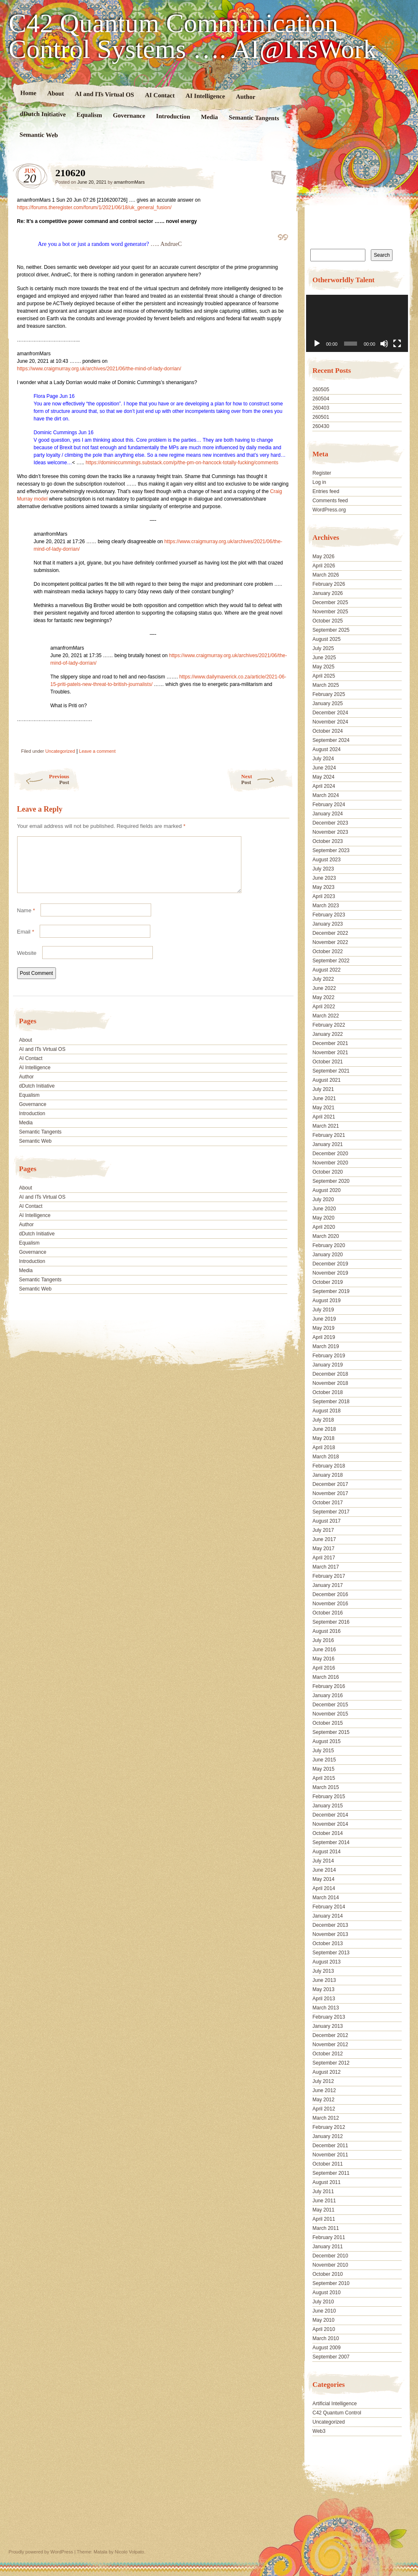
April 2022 (323, 1007)
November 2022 (330, 942)
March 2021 (325, 1126)
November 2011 (330, 2155)
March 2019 (325, 1346)
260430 (320, 426)
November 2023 (330, 832)
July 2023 (323, 869)
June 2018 (324, 1429)
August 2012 (326, 2072)
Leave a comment (97, 751)
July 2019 (323, 1310)
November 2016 (330, 1604)
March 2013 (325, 2008)
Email (25, 942)
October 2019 (327, 1282)
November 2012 (330, 2044)
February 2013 (328, 2017)
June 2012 (324, 2090)
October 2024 (327, 731)
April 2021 (323, 1117)
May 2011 (323, 2210)
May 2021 (323, 1108)
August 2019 (326, 1300)
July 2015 (323, 1751)
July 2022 (323, 979)
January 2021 (327, 1144)
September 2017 (331, 1512)
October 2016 (327, 1613)
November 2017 (330, 1493)
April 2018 (323, 1447)
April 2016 (323, 1668)
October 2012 (327, 2054)
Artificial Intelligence (334, 2403)
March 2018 (325, 1457)
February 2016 (328, 1686)
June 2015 (324, 1760)
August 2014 (326, 1852)
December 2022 (330, 933)
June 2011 (324, 2201)
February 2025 (328, 694)
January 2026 (327, 593)
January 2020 (327, 1255)
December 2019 (330, 1264)
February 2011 (328, 2237)
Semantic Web (38, 135)
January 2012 (327, 2136)
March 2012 (325, 2118)
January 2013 (327, 2026)
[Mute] (384, 343)
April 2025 (323, 676)
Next (267, 779)
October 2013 (327, 1943)
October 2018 (327, 1392)
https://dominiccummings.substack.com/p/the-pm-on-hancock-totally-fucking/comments (182, 463)
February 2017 (328, 1576)
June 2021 (324, 1098)
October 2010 (327, 2274)
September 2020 (331, 1181)
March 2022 (325, 1016)
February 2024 (328, 804)
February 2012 (328, 2127)
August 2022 (326, 970)
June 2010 (324, 2311)
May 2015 (323, 1769)
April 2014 (323, 1888)
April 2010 (323, 2329)
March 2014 (325, 1897)
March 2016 (325, 1677)
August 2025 (326, 639)
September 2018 (331, 1401)
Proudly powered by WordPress (41, 2551)
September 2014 (331, 1842)
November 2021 (330, 1052)
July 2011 (323, 2191)
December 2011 (330, 2145)
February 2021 (328, 1135)
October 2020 (327, 1172)
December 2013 (330, 1925)
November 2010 (330, 2265)
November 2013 (330, 1934)
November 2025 (330, 612)
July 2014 (323, 1861)
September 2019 (331, 1291)
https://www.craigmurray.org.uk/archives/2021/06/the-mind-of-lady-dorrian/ (99, 369)
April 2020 (323, 1227)
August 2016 (326, 1631)
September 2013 (331, 1953)
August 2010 (326, 2292)
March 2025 (325, 685)
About (55, 93)
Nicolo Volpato (129, 2551)
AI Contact (159, 95)
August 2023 (326, 860)
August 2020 (326, 1190)
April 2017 (323, 1558)
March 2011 (325, 2228)
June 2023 (324, 878)
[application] (357, 323)
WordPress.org (329, 510)
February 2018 (328, 1466)
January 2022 (327, 1034)
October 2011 (327, 2164)
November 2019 (330, 1273)
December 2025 (330, 602)
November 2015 (330, 1714)
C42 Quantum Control (336, 2413)
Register (321, 473)
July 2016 (323, 1640)
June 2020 (324, 1209)
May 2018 (323, 1438)
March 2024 (325, 795)
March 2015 (325, 1787)
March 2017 (325, 1567)
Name (26, 920)
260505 (320, 389)
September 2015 (331, 1732)
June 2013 (324, 1980)
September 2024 (331, 740)
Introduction (173, 116)
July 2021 (323, 1089)
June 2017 (324, 1539)
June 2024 (324, 768)
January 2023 (327, 924)
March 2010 (325, 2338)
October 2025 (327, 621)
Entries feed (325, 491)
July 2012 (323, 2081)
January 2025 (327, 703)
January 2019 (327, 1365)
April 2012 (323, 2109)
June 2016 (324, 1649)
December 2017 (330, 1484)
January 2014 (327, 1916)
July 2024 (323, 759)
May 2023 (323, 887)
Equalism (89, 115)
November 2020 (330, 1163)
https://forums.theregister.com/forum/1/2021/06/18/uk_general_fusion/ (94, 207)
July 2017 (323, 1530)
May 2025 (323, 667)
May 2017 (323, 1548)
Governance (129, 115)
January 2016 (327, 1695)
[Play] (317, 343)
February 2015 (328, 1796)
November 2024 (330, 722)
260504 (320, 399)
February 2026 (328, 584)
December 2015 (330, 1705)
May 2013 (323, 1989)
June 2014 (324, 1870)
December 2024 (330, 713)
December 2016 (330, 1594)
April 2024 (323, 786)
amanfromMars (129, 182)
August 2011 (326, 2182)
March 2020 (325, 1236)
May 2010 (323, 2320)
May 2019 (323, 1328)
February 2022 (328, 1025)
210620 (275, 174)
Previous (41, 779)
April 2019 (323, 1337)
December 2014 (330, 1815)
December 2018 (330, 1374)
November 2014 (330, 1824)
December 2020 (330, 1153)
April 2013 (323, 1999)
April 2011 (323, 2219)
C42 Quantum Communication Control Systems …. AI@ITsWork (193, 36)
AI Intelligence (205, 96)
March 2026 (325, 575)
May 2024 (323, 777)
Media (209, 117)
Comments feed (330, 501)
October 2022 (327, 951)
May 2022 (323, 997)
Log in (319, 482)
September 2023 (331, 850)
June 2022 (324, 988)
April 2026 (323, 566)
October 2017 (327, 1503)
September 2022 (331, 961)
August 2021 (326, 1080)
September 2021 (331, 1071)
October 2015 (327, 1723)
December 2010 (330, 2256)
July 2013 (323, 1971)
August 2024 (326, 749)
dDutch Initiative (43, 114)
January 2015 (327, 1806)
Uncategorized (60, 751)
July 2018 (323, 1420)
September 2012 (331, 2063)
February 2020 (328, 1245)
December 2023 (330, 823)
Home (28, 92)
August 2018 (326, 1411)
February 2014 (328, 1907)
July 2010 (323, 2302)
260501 (320, 417)
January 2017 (327, 1585)
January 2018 (327, 1475)
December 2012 (330, 2035)
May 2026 (323, 556)
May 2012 (323, 2100)
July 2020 (323, 1199)
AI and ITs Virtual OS (104, 94)
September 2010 (331, 2283)
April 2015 (323, 1778)
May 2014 (323, 1879)
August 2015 (326, 1741)
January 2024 (327, 814)
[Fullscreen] (397, 343)
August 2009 (326, 2348)
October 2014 (327, 1833)
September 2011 (331, 2173)
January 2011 (327, 2247)
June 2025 (324, 657)
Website (27, 963)
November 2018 (330, 1383)
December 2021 (330, 1043)
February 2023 (328, 915)
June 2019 (324, 1319)
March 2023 (325, 905)
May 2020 (323, 1218)
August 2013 (326, 1962)
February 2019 (328, 1356)
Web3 (318, 2431)
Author (245, 96)
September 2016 (331, 1622)
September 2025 (331, 630)
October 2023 (327, 841)
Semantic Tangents (253, 117)
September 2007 (331, 2357)
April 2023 (323, 896)
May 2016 (323, 1659)
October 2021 (327, 1062)
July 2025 (323, 648)
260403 (320, 408)
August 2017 (326, 1521)
